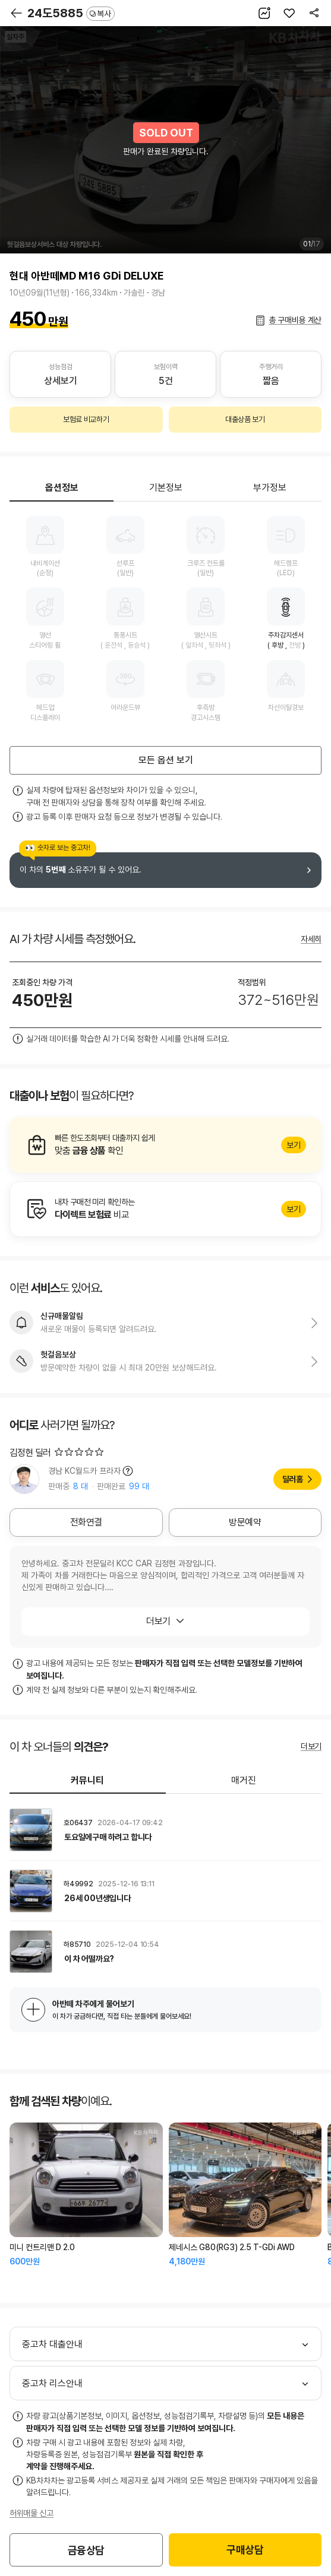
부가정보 (269, 487)
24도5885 (71, 13)
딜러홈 (292, 1479)
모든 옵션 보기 (165, 760)
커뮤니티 (87, 1780)
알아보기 (165, 1145)
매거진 (243, 1780)
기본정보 (165, 487)
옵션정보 (61, 487)
